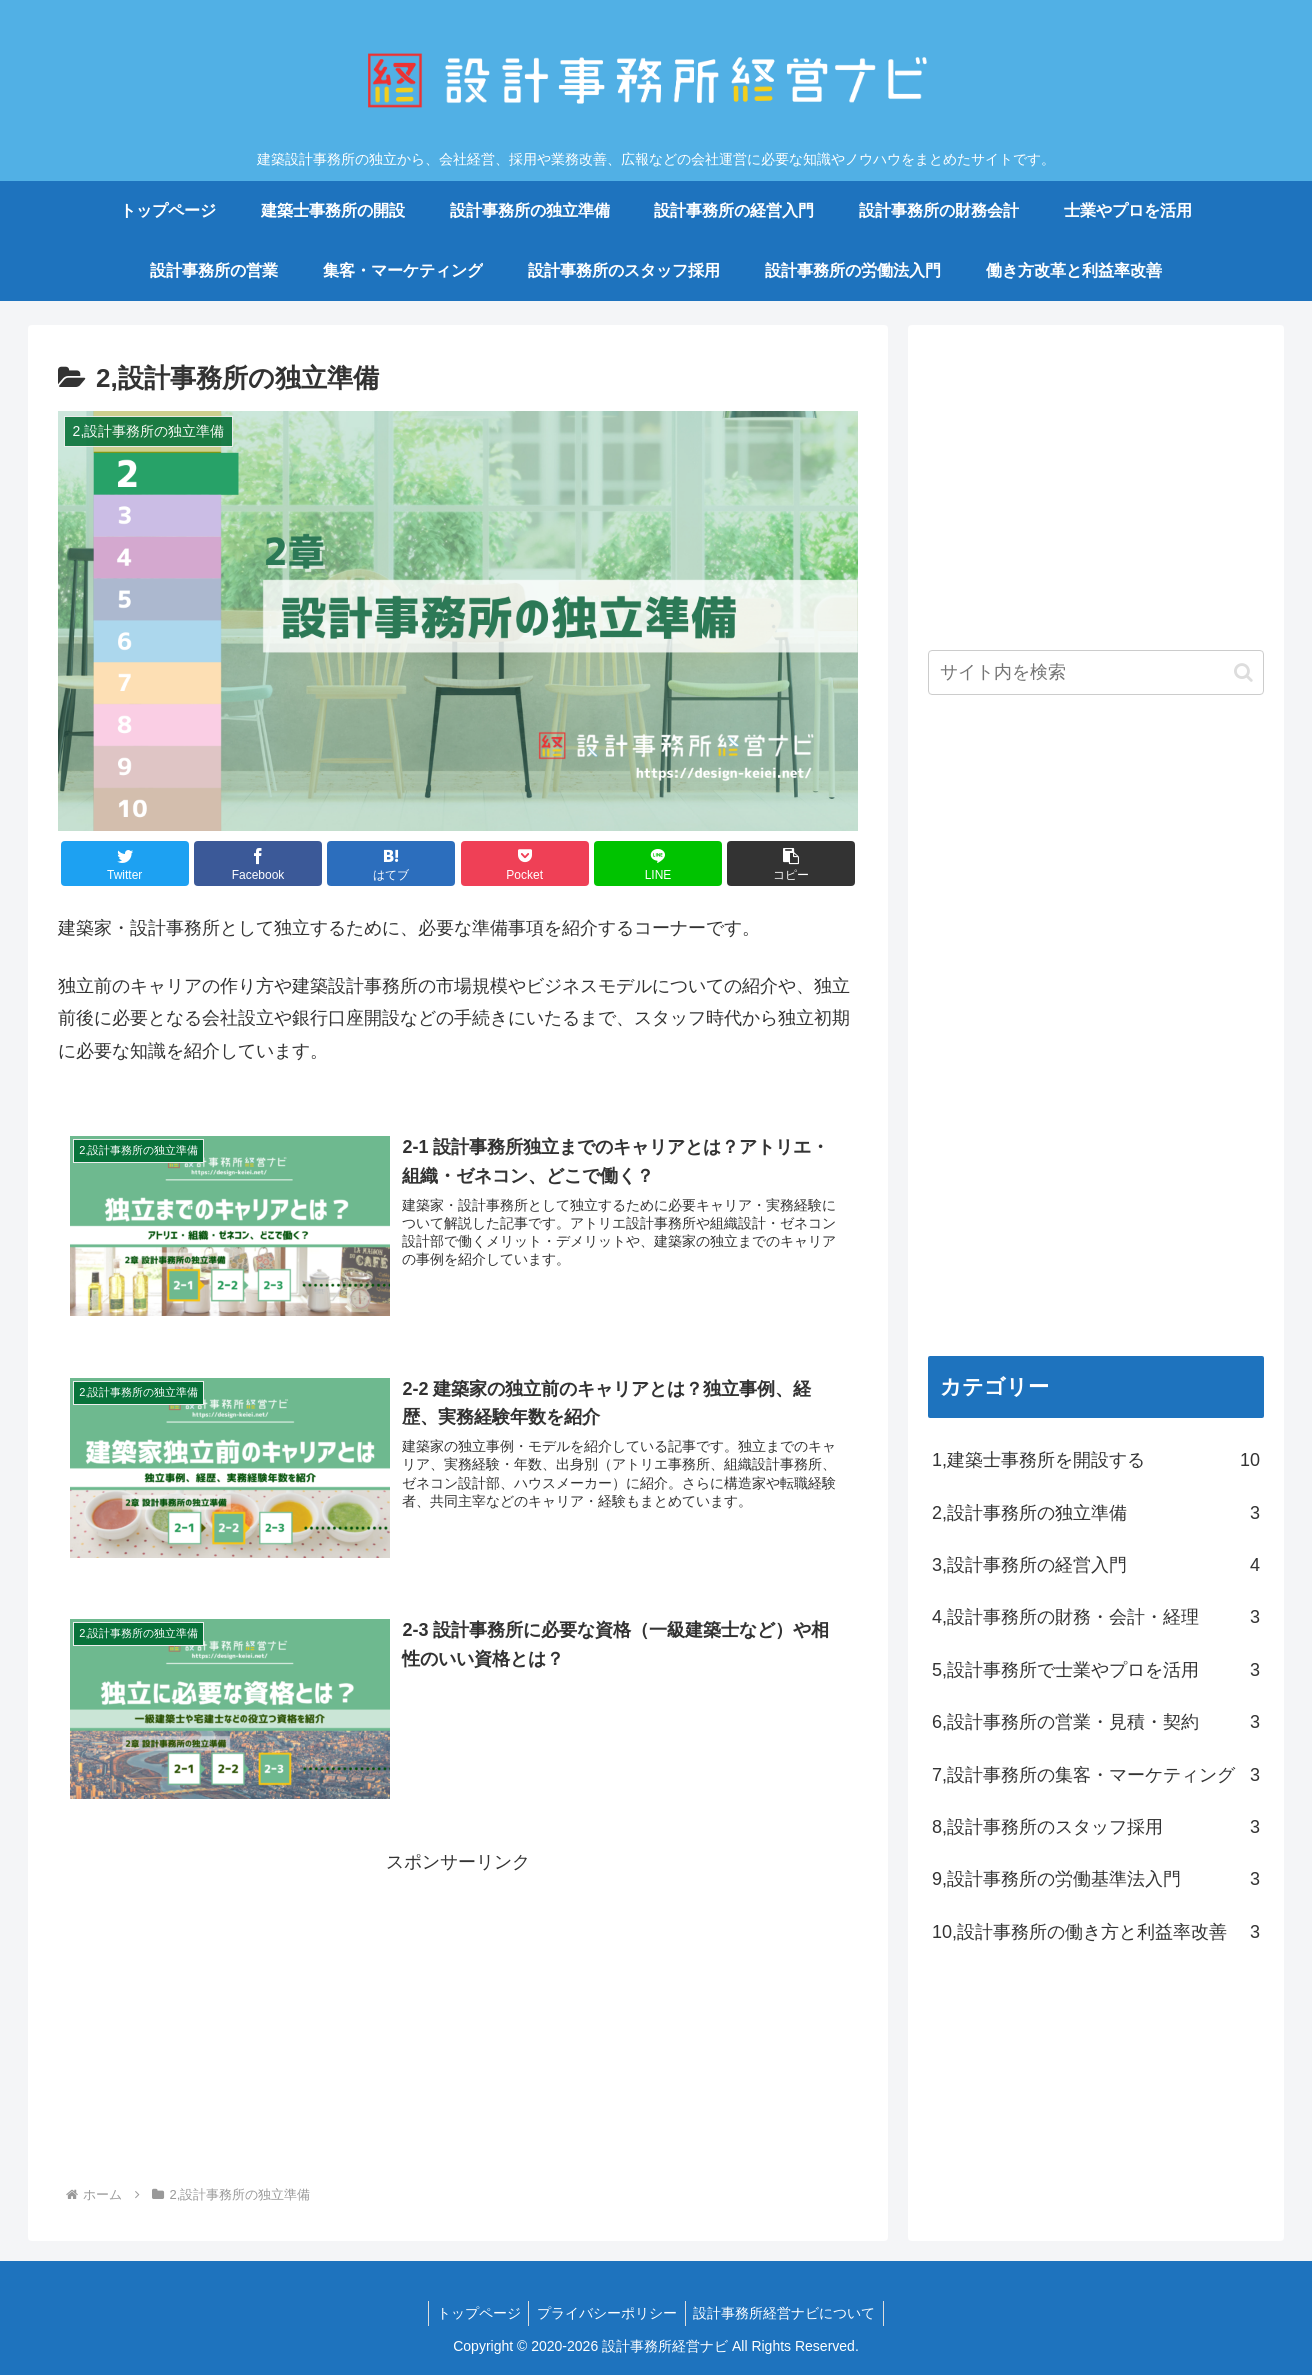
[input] (1096, 672)
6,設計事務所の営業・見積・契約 (1096, 1722)
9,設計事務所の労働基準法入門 (1096, 1879)
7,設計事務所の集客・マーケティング (1096, 1775)
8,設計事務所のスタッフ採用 (1096, 1827)
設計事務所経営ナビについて (789, 2312)
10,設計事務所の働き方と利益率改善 (1096, 1932)
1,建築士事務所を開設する (1096, 1460)
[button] (791, 863)
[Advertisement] (458, 2018)
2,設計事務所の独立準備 (1096, 1513)
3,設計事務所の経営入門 (1096, 1565)
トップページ (474, 2312)
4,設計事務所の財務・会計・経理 (1096, 1617)
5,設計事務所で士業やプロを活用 (1096, 1670)
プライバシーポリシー (607, 2312)
